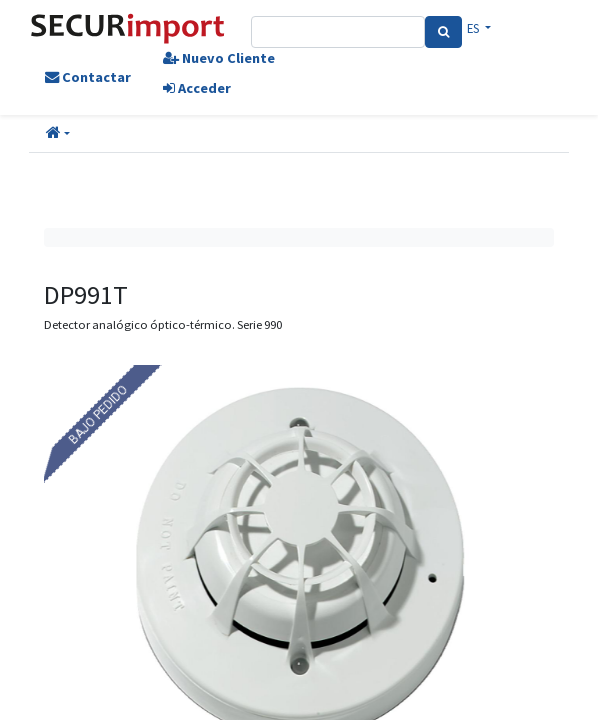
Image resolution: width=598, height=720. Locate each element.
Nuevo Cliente (219, 58)
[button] (58, 134)
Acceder (197, 88)
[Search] (443, 32)
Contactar (88, 77)
